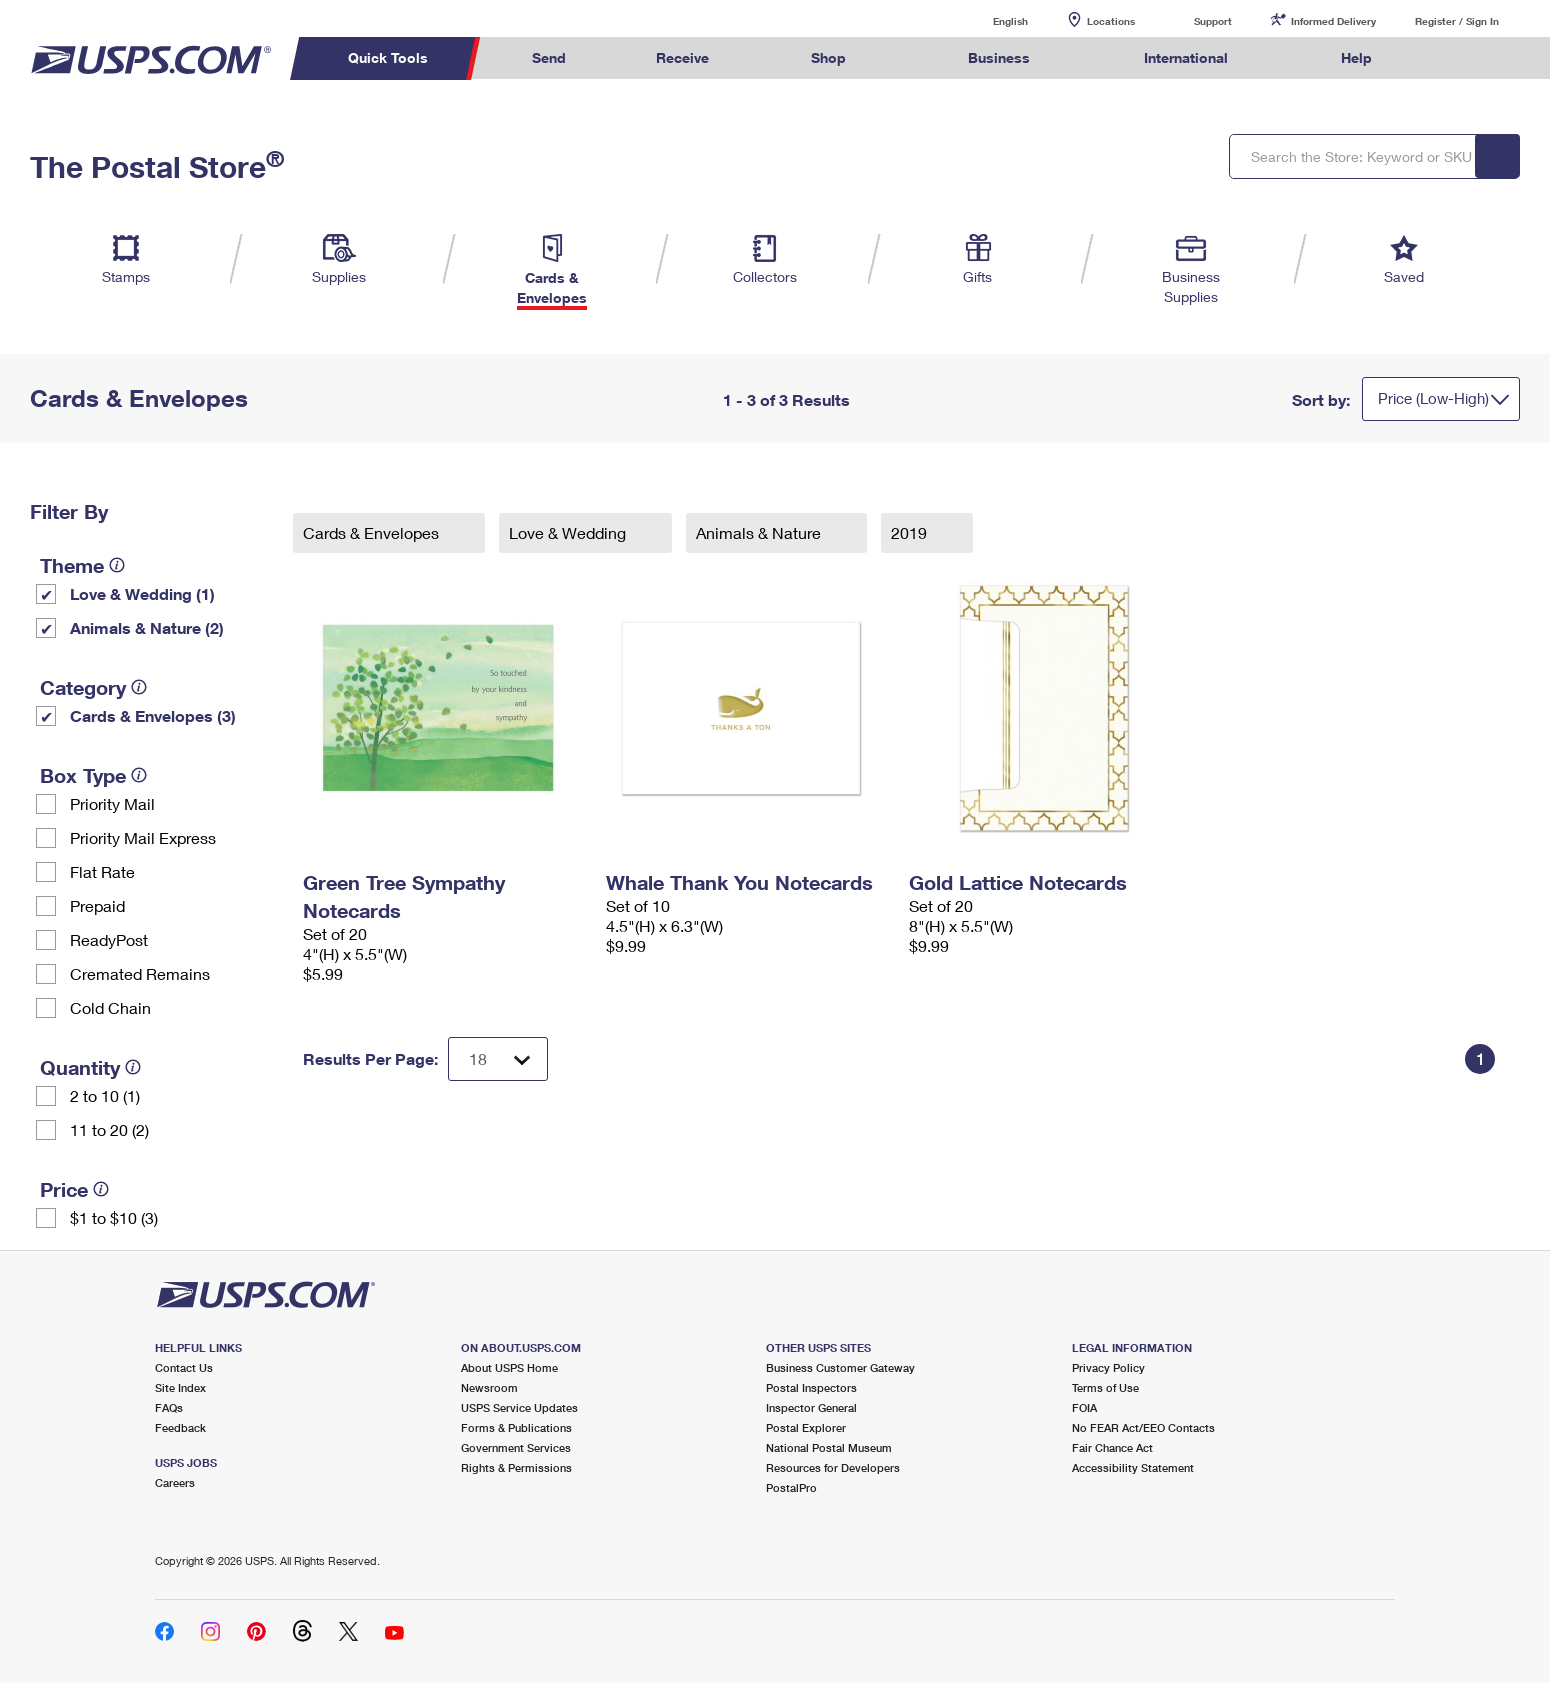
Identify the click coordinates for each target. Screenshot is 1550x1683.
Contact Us (184, 1367)
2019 (911, 532)
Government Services (516, 1447)
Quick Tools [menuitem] (388, 57)
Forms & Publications (516, 1427)
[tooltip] (117, 565)
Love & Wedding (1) (142, 593)
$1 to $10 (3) (114, 1217)
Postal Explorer (806, 1427)
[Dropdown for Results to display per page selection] (498, 1059)
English (990, 20)
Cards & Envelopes (373, 532)
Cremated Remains (140, 973)
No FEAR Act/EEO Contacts (1143, 1427)
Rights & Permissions (516, 1467)
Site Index (180, 1387)
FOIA (1084, 1407)
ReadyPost (109, 939)
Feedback (180, 1427)
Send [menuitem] (549, 57)
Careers (175, 1482)
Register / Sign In (1457, 21)
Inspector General (811, 1407)
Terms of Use (1105, 1387)
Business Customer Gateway (840, 1367)
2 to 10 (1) (105, 1095)
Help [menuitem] (1356, 57)
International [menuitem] (1186, 57)
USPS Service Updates (519, 1407)
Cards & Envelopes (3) (153, 715)
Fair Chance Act (1112, 1447)
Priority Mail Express (143, 837)
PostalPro (791, 1487)
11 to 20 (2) (109, 1129)
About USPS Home (509, 1367)
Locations (1111, 21)
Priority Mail (112, 803)
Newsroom (489, 1387)
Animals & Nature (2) (147, 627)
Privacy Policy (1108, 1367)
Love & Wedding (569, 532)
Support (1213, 21)
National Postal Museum (829, 1447)
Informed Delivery (1333, 21)
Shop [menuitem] (828, 57)
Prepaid (97, 905)
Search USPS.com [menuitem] (1456, 58)
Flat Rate (102, 871)
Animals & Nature (760, 532)
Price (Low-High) (1433, 398)
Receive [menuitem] (682, 57)
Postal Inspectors (811, 1387)
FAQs (169, 1407)
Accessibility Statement (1133, 1467)
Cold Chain (110, 1007)
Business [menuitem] (999, 57)
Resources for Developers (833, 1467)
